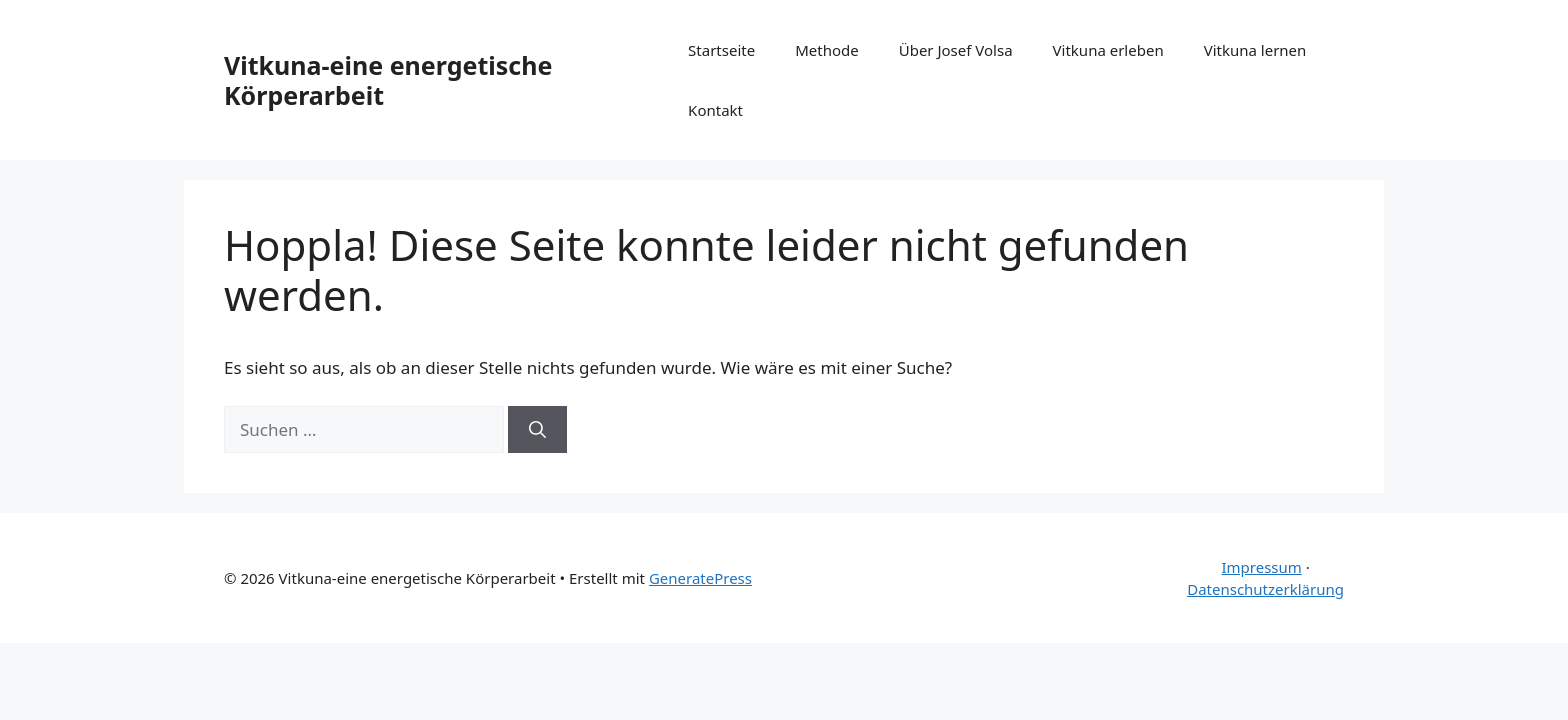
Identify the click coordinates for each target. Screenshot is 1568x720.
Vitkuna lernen (1255, 50)
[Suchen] (537, 430)
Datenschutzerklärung (1265, 589)
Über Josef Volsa (956, 50)
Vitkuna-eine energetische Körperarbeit (388, 80)
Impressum (1261, 567)
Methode (827, 50)
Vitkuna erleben (1108, 50)
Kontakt (715, 110)
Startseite (721, 50)
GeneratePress (700, 578)
